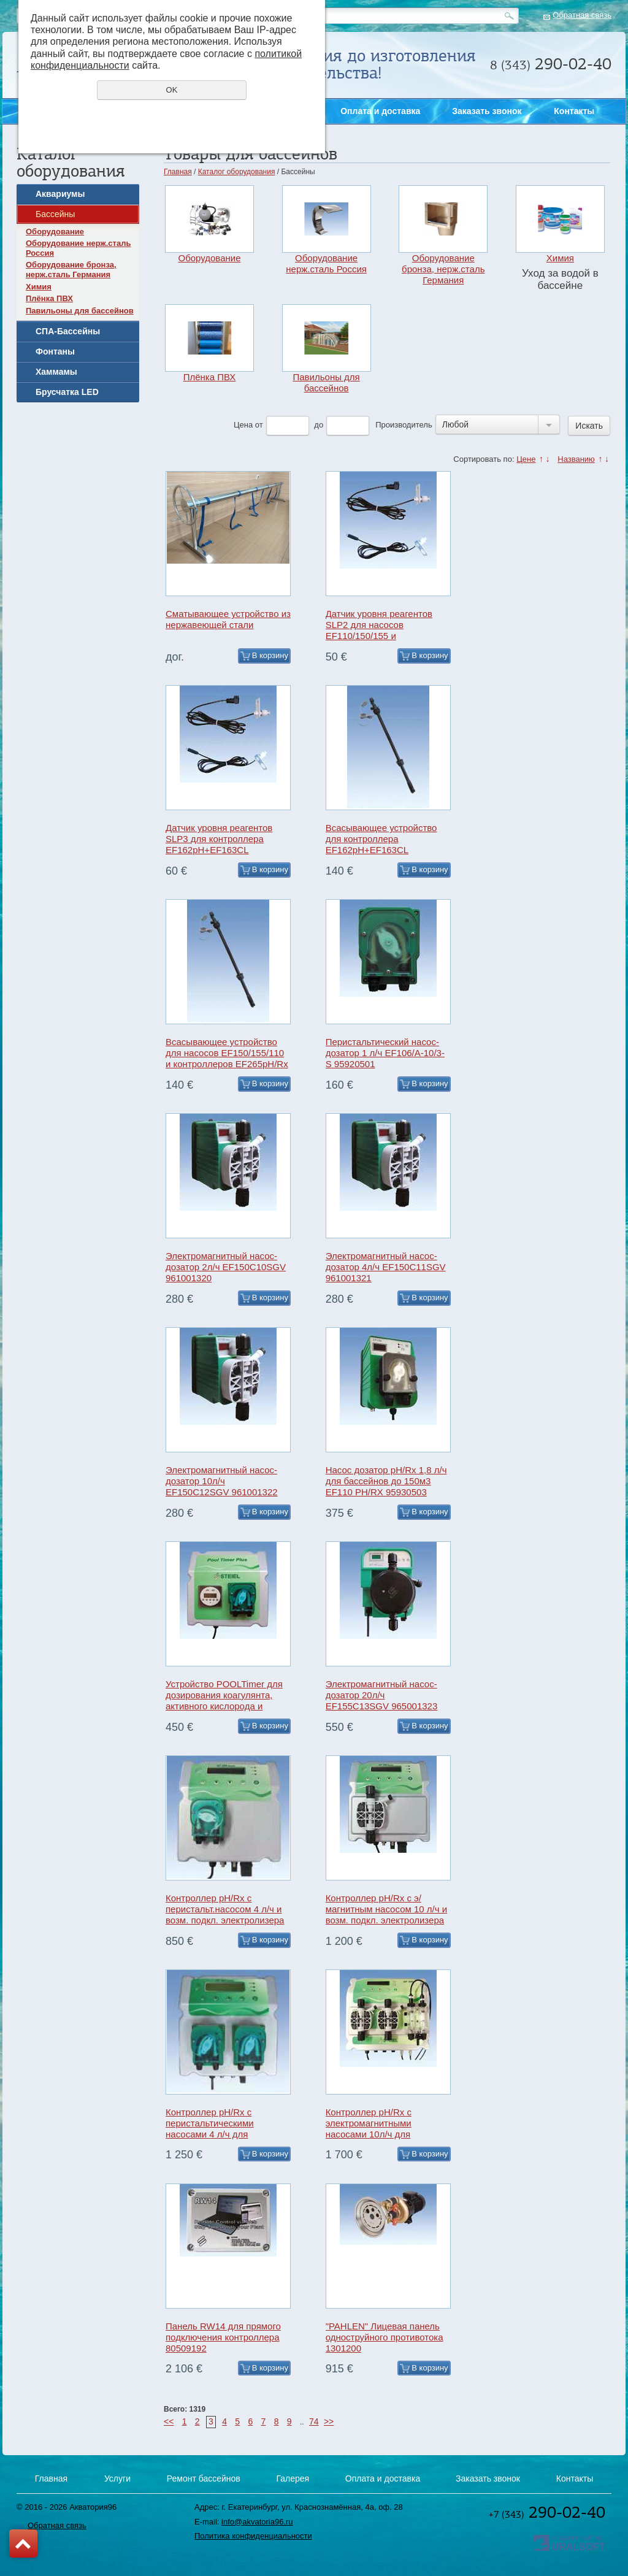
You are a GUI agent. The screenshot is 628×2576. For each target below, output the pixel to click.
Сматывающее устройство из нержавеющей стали (228, 619)
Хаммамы (56, 372)
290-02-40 (546, 2512)
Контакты (574, 111)
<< (169, 2421)
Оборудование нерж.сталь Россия (78, 248)
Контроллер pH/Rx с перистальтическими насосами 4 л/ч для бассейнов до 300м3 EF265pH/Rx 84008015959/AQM (210, 2139)
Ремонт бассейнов (203, 2478)
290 (550, 63)
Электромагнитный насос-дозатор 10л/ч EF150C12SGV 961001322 (222, 1481)
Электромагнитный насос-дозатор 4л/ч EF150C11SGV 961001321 (386, 1267)
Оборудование (55, 231)
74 (314, 2421)
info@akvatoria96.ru (257, 2521)
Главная (178, 171)
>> (329, 2421)
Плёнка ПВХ (49, 298)
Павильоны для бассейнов (80, 310)
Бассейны (55, 214)
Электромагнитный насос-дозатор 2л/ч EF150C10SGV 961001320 (226, 1267)
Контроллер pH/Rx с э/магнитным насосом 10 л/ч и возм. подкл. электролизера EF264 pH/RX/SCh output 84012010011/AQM (386, 1920)
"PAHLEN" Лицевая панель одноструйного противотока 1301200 (384, 2337)
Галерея (292, 2478)
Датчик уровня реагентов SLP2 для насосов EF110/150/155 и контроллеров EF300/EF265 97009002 (385, 635)
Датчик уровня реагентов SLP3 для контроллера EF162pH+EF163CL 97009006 (219, 844)
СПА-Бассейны (68, 331)
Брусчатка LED (67, 392)
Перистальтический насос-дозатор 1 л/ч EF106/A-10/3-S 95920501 (385, 1053)
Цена (243, 424)
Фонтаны (55, 351)
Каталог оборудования (236, 171)
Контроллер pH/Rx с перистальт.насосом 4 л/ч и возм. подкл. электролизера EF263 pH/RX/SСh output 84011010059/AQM (225, 1920)
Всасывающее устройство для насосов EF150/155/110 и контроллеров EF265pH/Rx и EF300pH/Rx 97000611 (227, 1058)
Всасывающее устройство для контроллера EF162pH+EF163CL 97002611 (381, 844)
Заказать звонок (611, 486)
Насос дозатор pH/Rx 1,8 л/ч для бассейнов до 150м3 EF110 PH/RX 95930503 (386, 1481)
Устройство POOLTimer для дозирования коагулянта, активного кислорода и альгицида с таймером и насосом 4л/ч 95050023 (224, 1706)
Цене (525, 459)
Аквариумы (60, 194)
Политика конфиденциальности (253, 2535)
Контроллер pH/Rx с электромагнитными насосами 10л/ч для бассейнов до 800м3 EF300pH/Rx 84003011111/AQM (369, 2139)
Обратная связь (582, 15)
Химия (39, 286)
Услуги (117, 2478)
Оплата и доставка (380, 111)
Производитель (403, 424)
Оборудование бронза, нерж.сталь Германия (71, 269)
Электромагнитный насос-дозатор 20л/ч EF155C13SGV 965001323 (382, 1695)
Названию (576, 459)
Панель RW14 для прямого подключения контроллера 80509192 (223, 2337)
